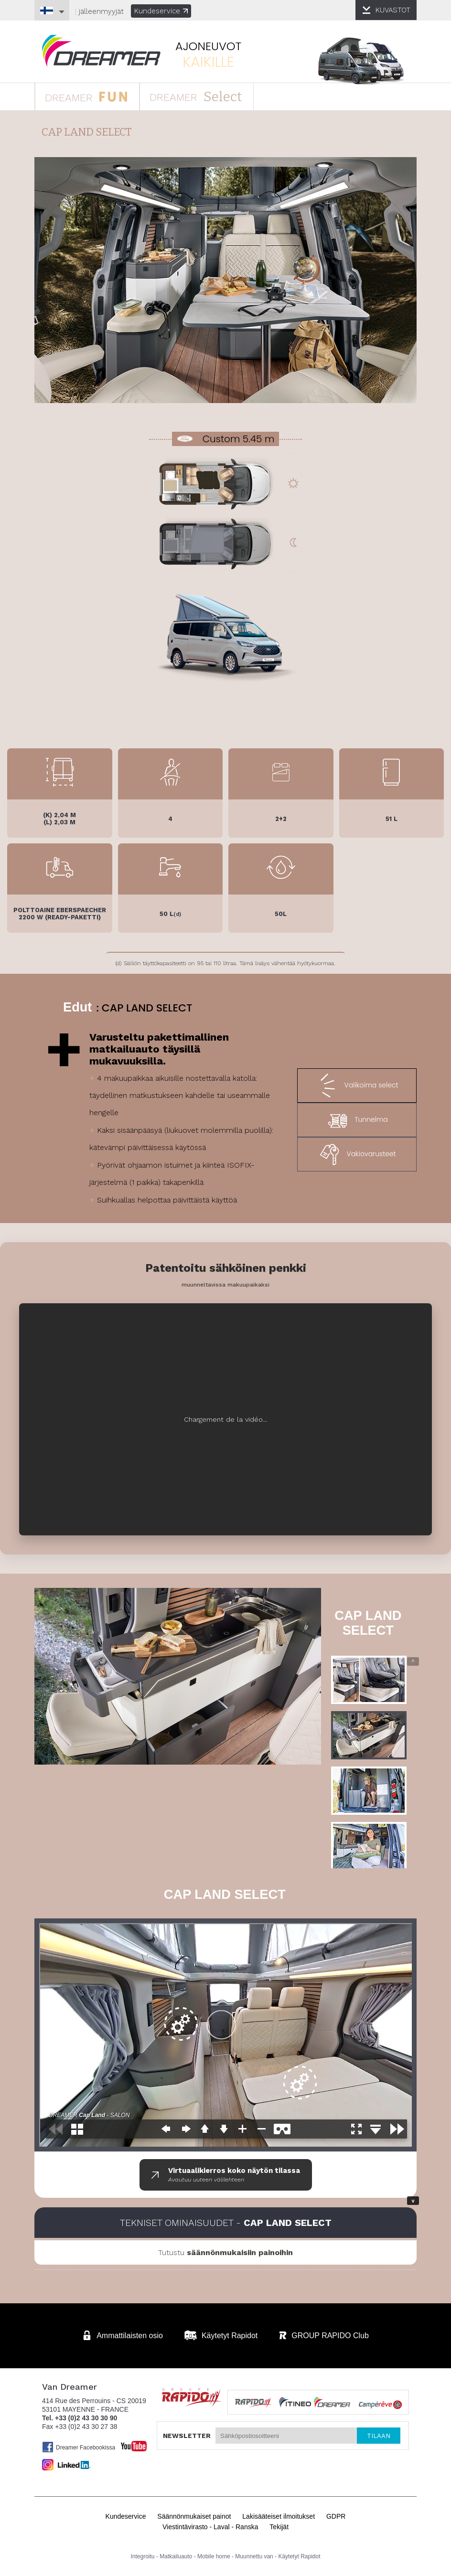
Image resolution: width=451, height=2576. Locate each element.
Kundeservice (161, 11)
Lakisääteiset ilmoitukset (278, 2516)
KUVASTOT (393, 10)
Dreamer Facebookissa (78, 2447)
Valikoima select (357, 1085)
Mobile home (213, 2556)
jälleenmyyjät (101, 11)
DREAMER (86, 96)
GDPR (335, 2516)
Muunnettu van (254, 2556)
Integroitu (143, 2556)
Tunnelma (357, 1120)
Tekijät (279, 2527)
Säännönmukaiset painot (194, 2516)
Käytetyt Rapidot (299, 2556)
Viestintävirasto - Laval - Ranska (210, 2527)
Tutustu (225, 2252)
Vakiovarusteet (357, 1154)
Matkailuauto (176, 2556)
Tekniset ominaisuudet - (226, 2222)
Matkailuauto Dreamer (101, 51)
